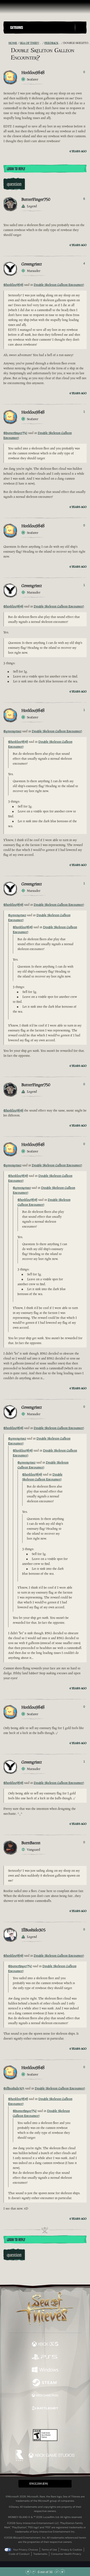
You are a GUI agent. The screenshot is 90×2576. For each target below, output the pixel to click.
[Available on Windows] (45, 2370)
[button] (41, 27)
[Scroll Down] (57, 2572)
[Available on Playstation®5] (45, 2357)
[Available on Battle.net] (45, 2408)
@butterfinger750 (15, 433)
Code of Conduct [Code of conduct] (19, 2554)
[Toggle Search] (80, 27)
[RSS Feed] (6, 43)
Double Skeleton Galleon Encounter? (59, 285)
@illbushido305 (13, 2088)
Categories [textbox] (16, 27)
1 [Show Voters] (84, 411)
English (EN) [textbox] (38, 2483)
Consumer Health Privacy (66, 2554)
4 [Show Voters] (84, 263)
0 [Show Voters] (84, 72)
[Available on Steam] (45, 2383)
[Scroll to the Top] (27, 2571)
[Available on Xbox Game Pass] (45, 2396)
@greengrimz (12, 731)
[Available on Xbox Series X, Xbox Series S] (45, 2344)
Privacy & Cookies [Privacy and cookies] (71, 2549)
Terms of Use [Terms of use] (49, 2549)
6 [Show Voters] (84, 198)
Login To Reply (16, 169)
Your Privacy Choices (25, 2549)
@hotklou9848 (13, 285)
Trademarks (40, 2554)
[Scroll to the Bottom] (62, 2571)
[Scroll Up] (33, 2572)
